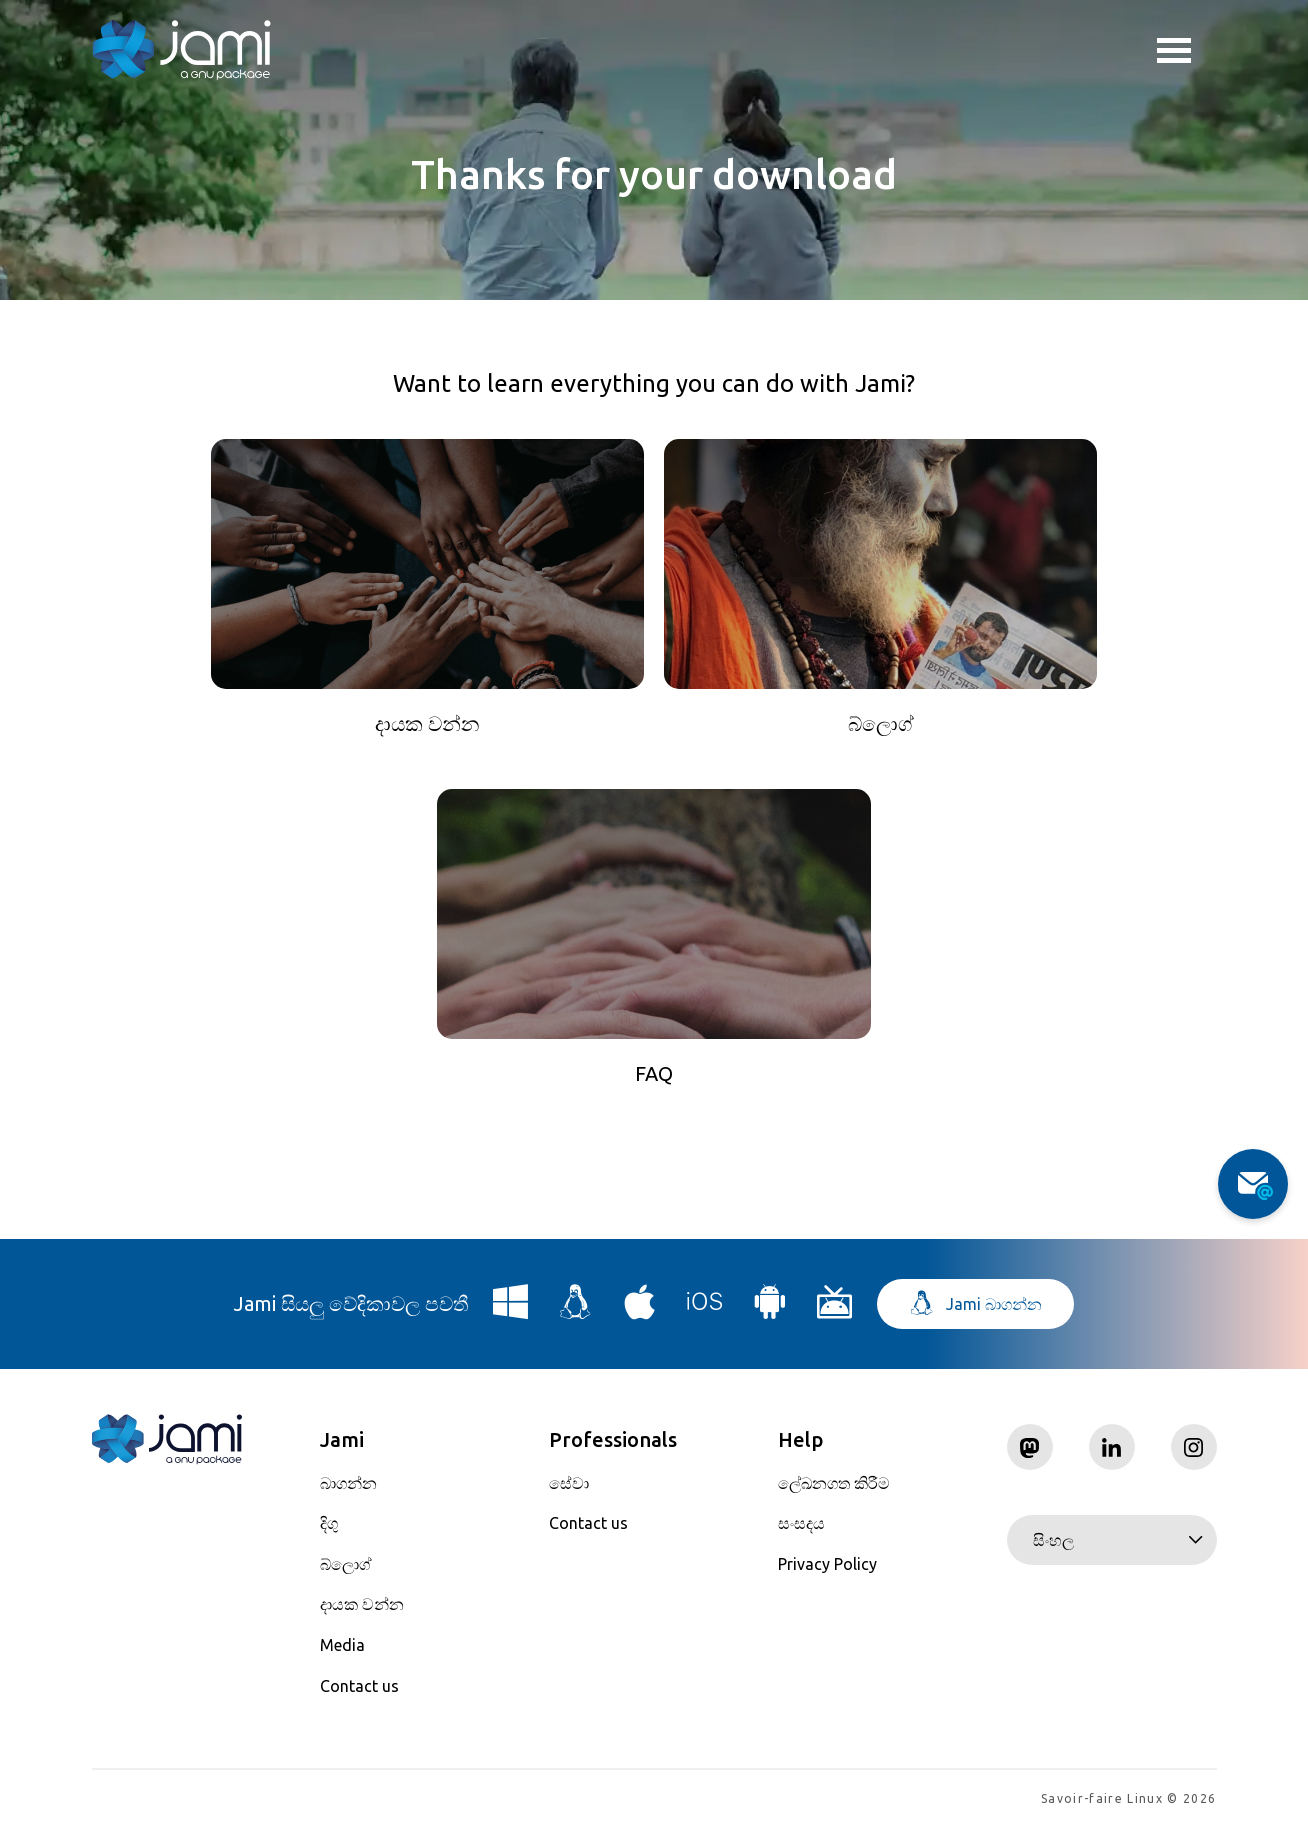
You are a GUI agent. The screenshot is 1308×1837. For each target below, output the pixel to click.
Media (342, 1653)
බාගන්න (348, 1491)
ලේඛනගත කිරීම (834, 1491)
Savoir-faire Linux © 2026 (1128, 1807)
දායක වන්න (362, 1613)
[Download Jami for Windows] (511, 1316)
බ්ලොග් (346, 1572)
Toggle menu (1174, 53)
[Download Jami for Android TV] (835, 1316)
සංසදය (801, 1531)
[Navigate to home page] (182, 50)
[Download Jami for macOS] (640, 1316)
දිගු (329, 1531)
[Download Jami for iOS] (705, 1316)
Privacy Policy (827, 1572)
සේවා (569, 1491)
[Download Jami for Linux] (576, 1316)
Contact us (359, 1694)
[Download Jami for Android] (770, 1316)
